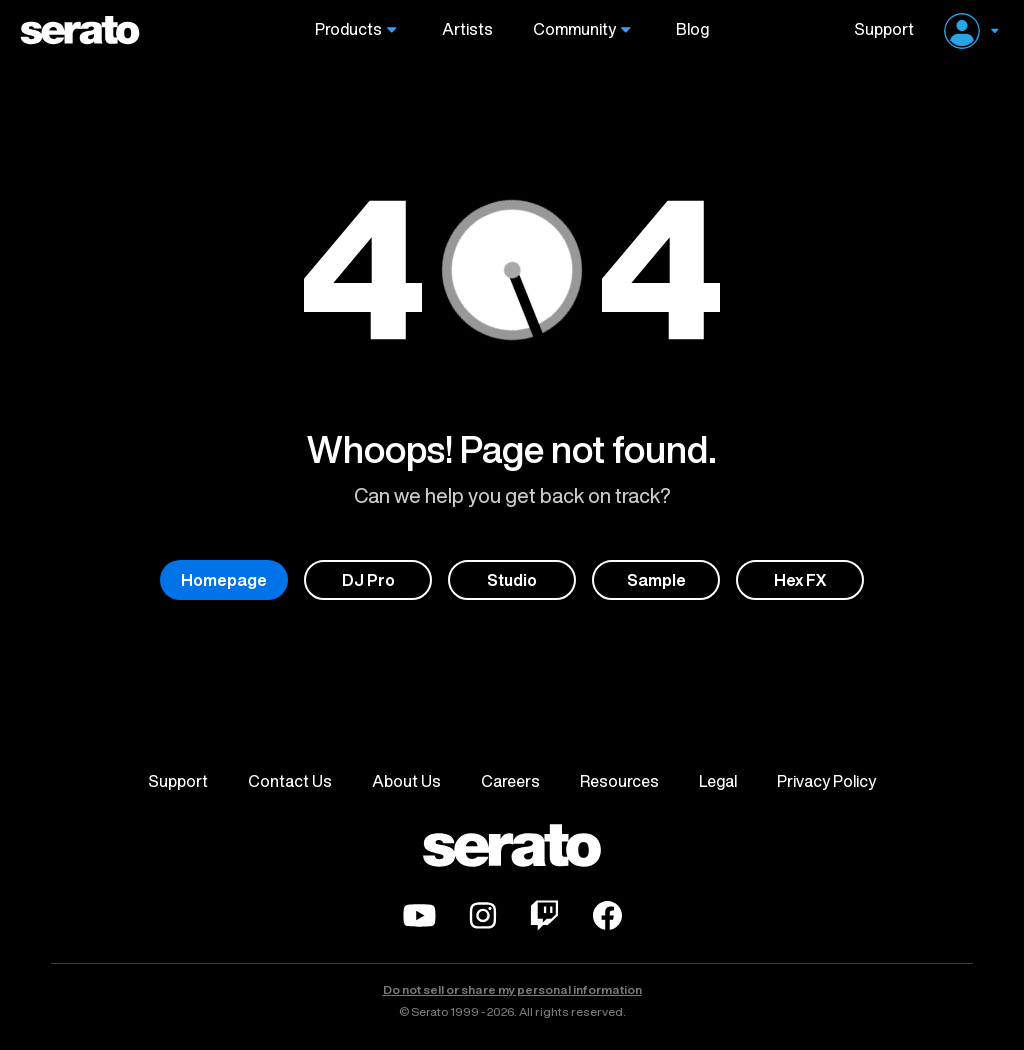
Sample (656, 580)
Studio (512, 580)
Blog (692, 29)
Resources (619, 781)
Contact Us (290, 781)
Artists (467, 29)
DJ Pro (368, 580)
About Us (406, 781)
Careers (510, 781)
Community (574, 29)
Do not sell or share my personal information (512, 990)
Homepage (224, 580)
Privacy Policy (826, 781)
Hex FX (800, 580)
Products (348, 29)
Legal (718, 781)
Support (876, 29)
